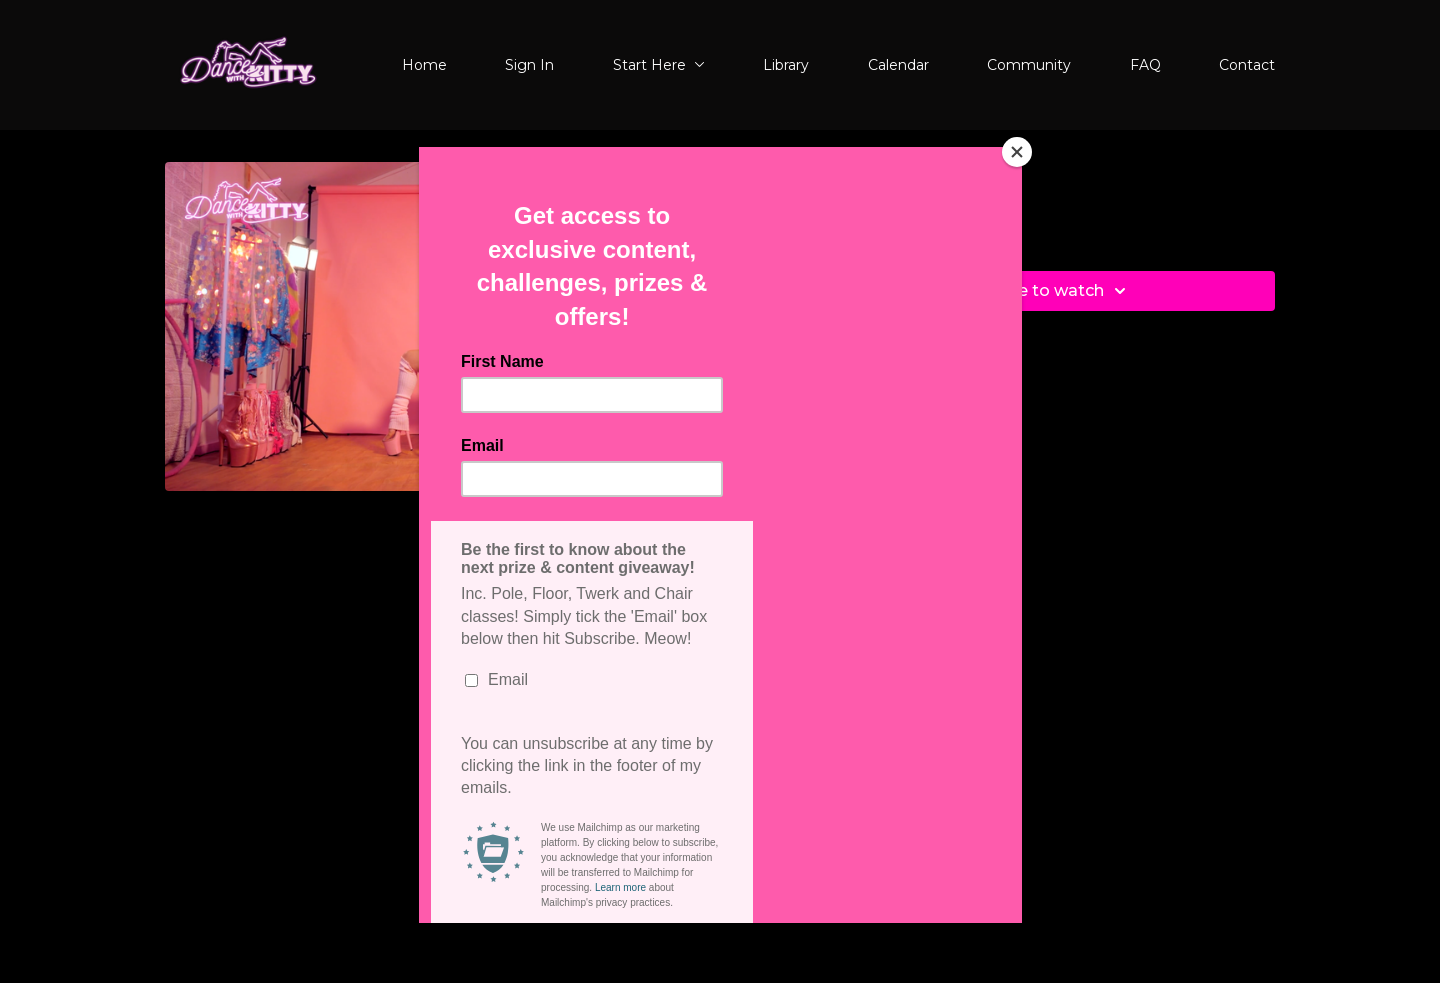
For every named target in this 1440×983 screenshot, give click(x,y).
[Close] (1017, 152)
